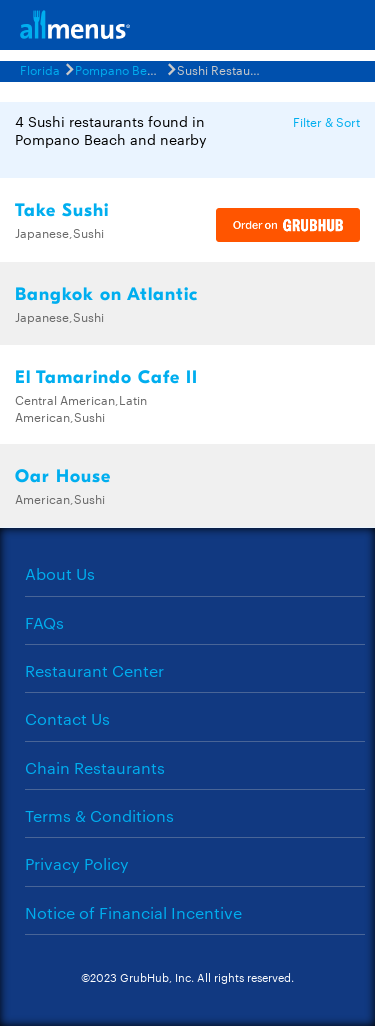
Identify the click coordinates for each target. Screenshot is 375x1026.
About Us (60, 573)
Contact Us (67, 718)
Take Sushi (62, 210)
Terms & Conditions (99, 815)
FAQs (44, 622)
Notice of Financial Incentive (133, 912)
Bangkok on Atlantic (106, 294)
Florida (40, 69)
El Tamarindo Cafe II (106, 377)
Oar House (63, 476)
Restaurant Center (94, 670)
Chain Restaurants (95, 767)
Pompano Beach (121, 69)
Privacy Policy (77, 863)
